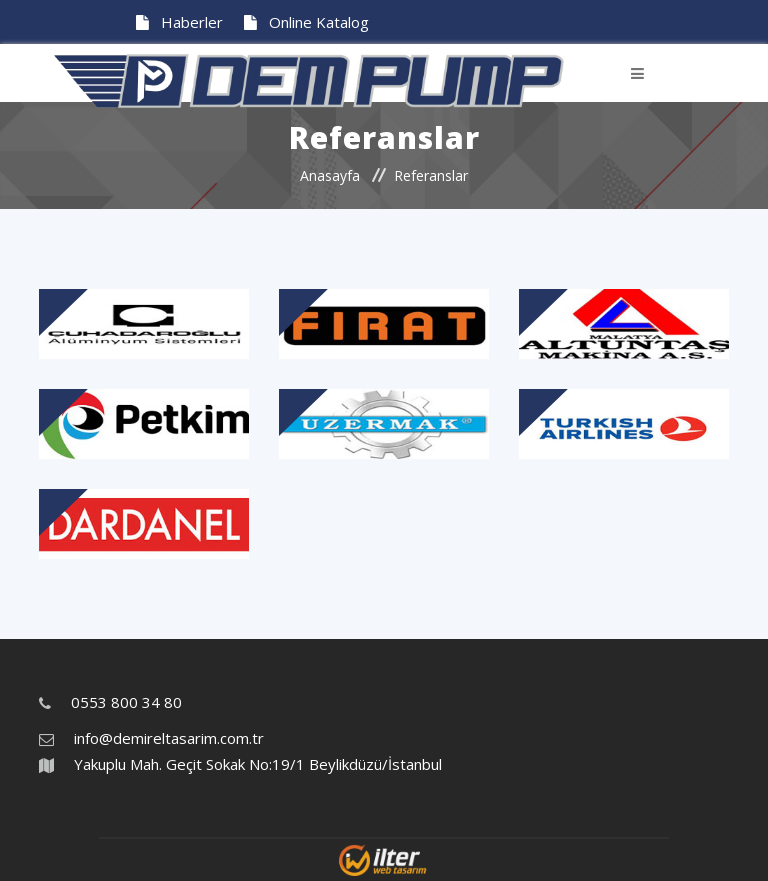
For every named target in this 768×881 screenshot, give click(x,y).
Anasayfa (330, 175)
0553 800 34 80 (126, 702)
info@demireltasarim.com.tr (169, 738)
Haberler (179, 22)
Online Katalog (306, 22)
